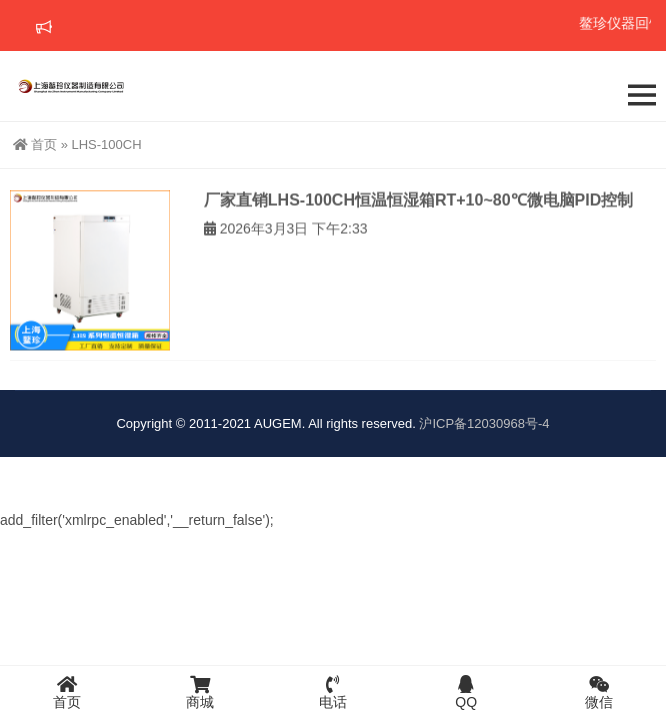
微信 (599, 692)
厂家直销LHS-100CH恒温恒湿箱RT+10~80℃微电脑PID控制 (418, 208)
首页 (35, 144)
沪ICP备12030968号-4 (484, 423)
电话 (332, 692)
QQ (466, 692)
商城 (199, 692)
